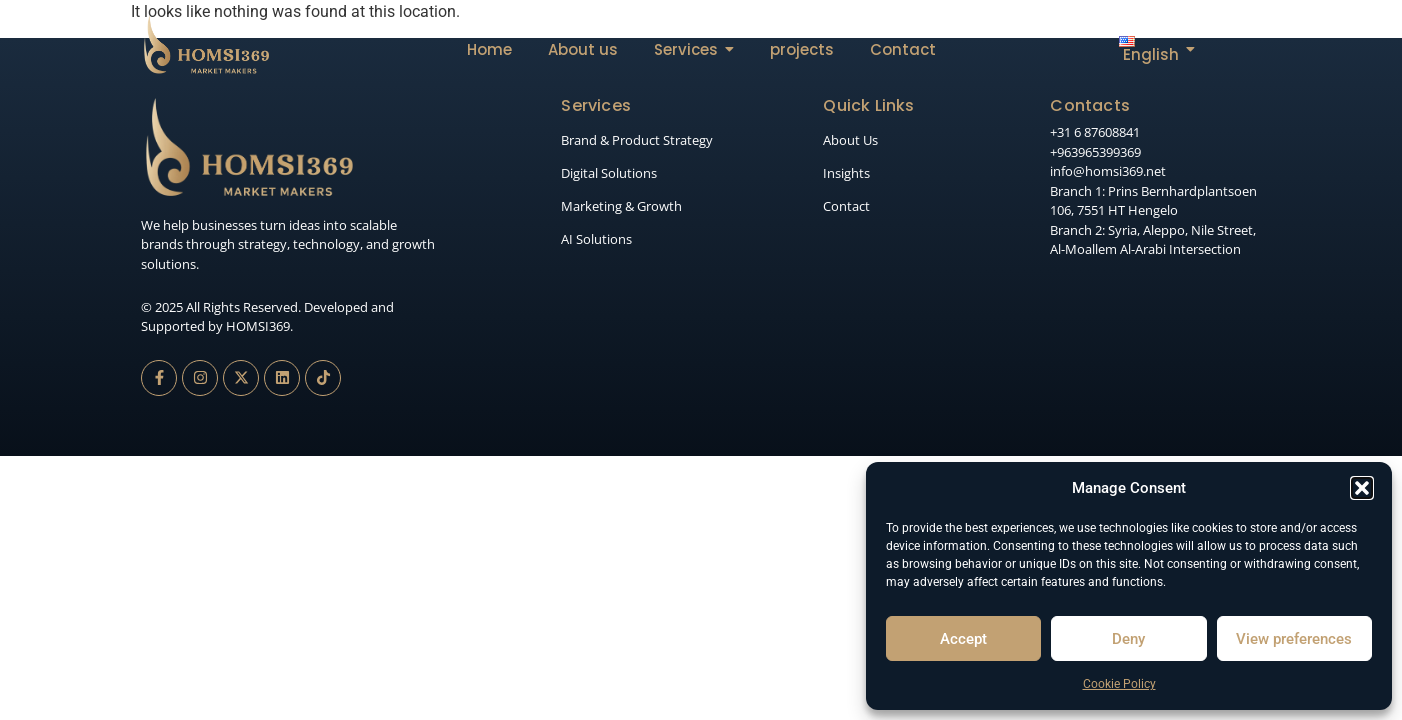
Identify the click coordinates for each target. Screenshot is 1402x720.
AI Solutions (596, 239)
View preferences (1294, 639)
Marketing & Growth (621, 206)
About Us (850, 140)
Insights (846, 173)
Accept (963, 639)
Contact (846, 206)
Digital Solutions (609, 173)
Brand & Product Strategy (637, 140)
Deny (1128, 639)
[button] (1362, 488)
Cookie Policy (1119, 684)
